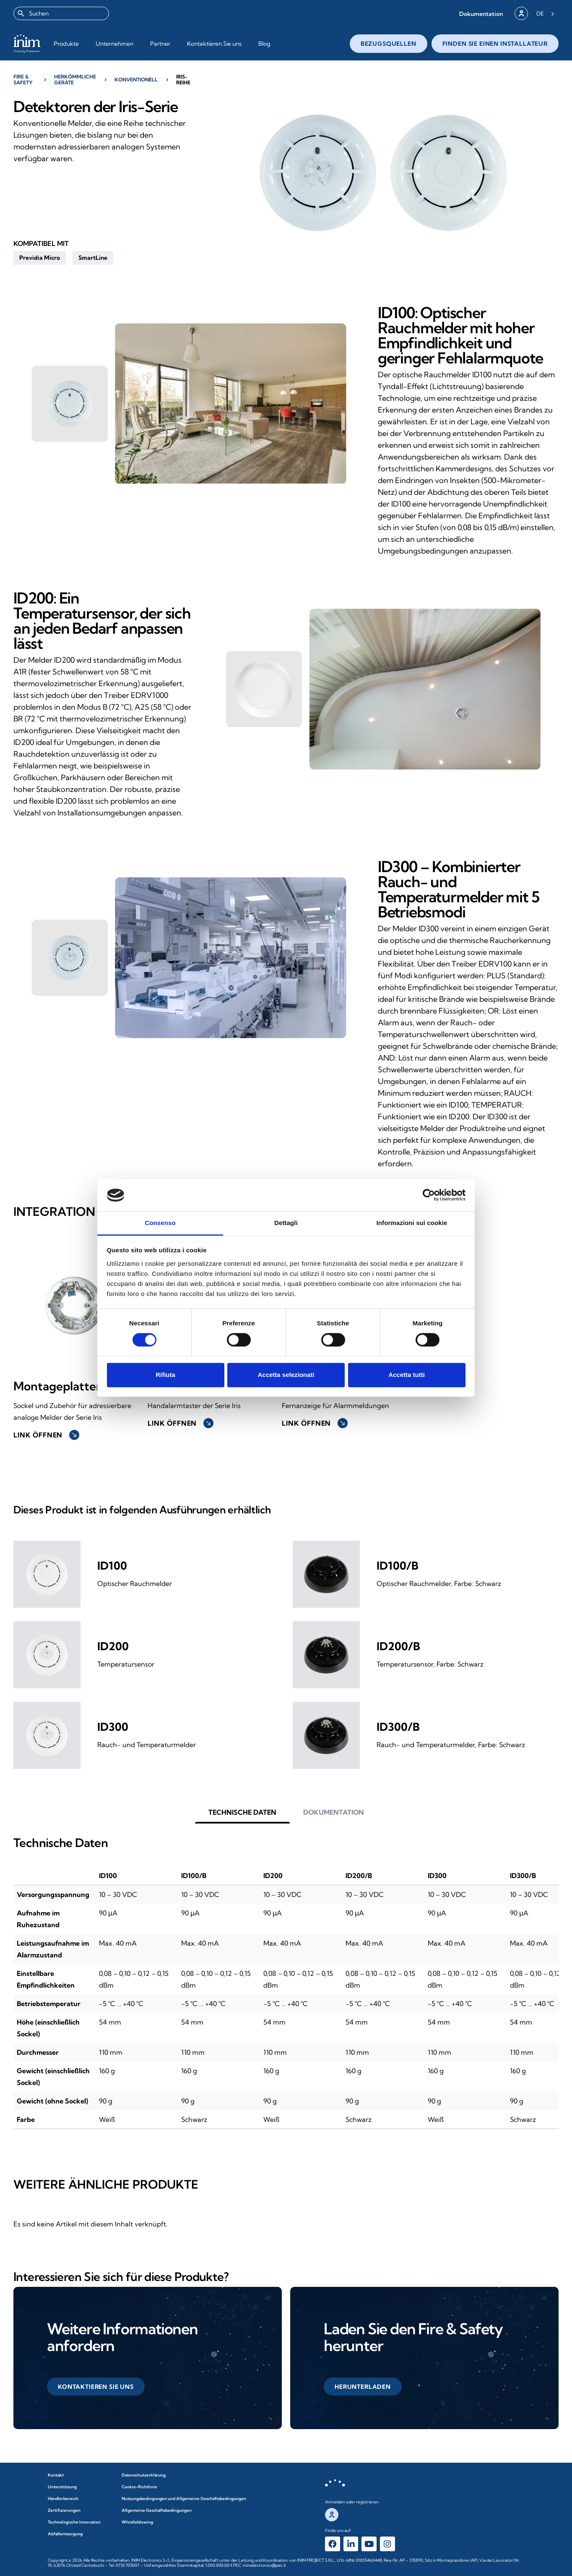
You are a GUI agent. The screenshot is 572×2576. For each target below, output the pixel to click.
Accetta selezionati (285, 1374)
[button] (481, 13)
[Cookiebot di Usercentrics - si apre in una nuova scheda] (428, 1195)
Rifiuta (165, 1374)
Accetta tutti (406, 1374)
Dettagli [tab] (286, 1222)
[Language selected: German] (545, 13)
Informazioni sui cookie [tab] (412, 1222)
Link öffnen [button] (46, 1435)
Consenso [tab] (160, 1222)
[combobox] (61, 13)
